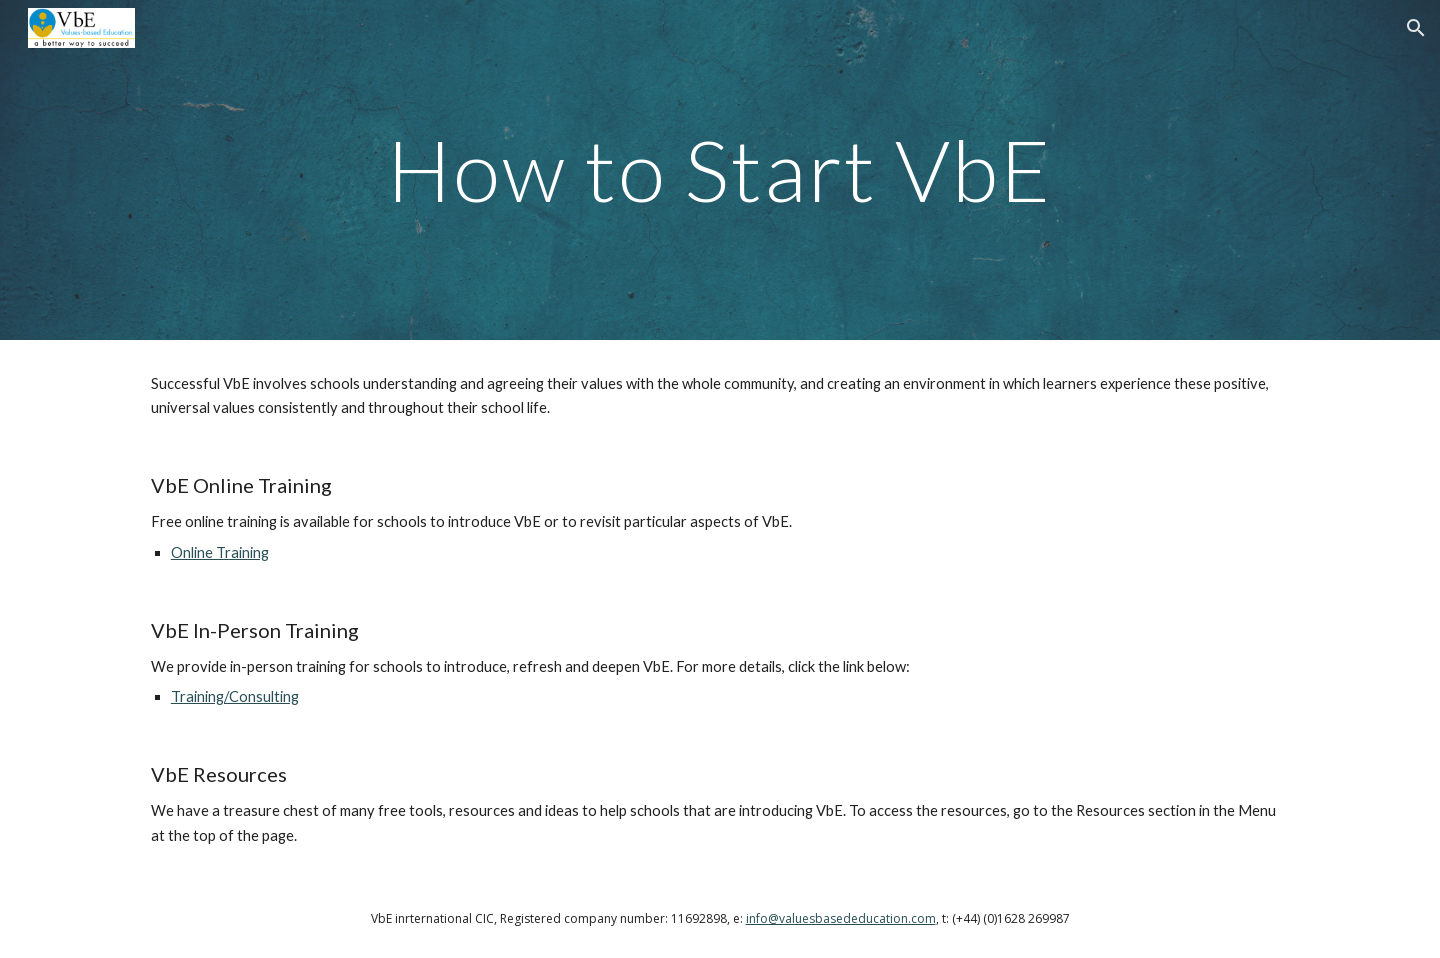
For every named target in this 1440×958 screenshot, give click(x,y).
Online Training (220, 552)
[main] (720, 169)
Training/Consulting (235, 696)
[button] (1416, 28)
